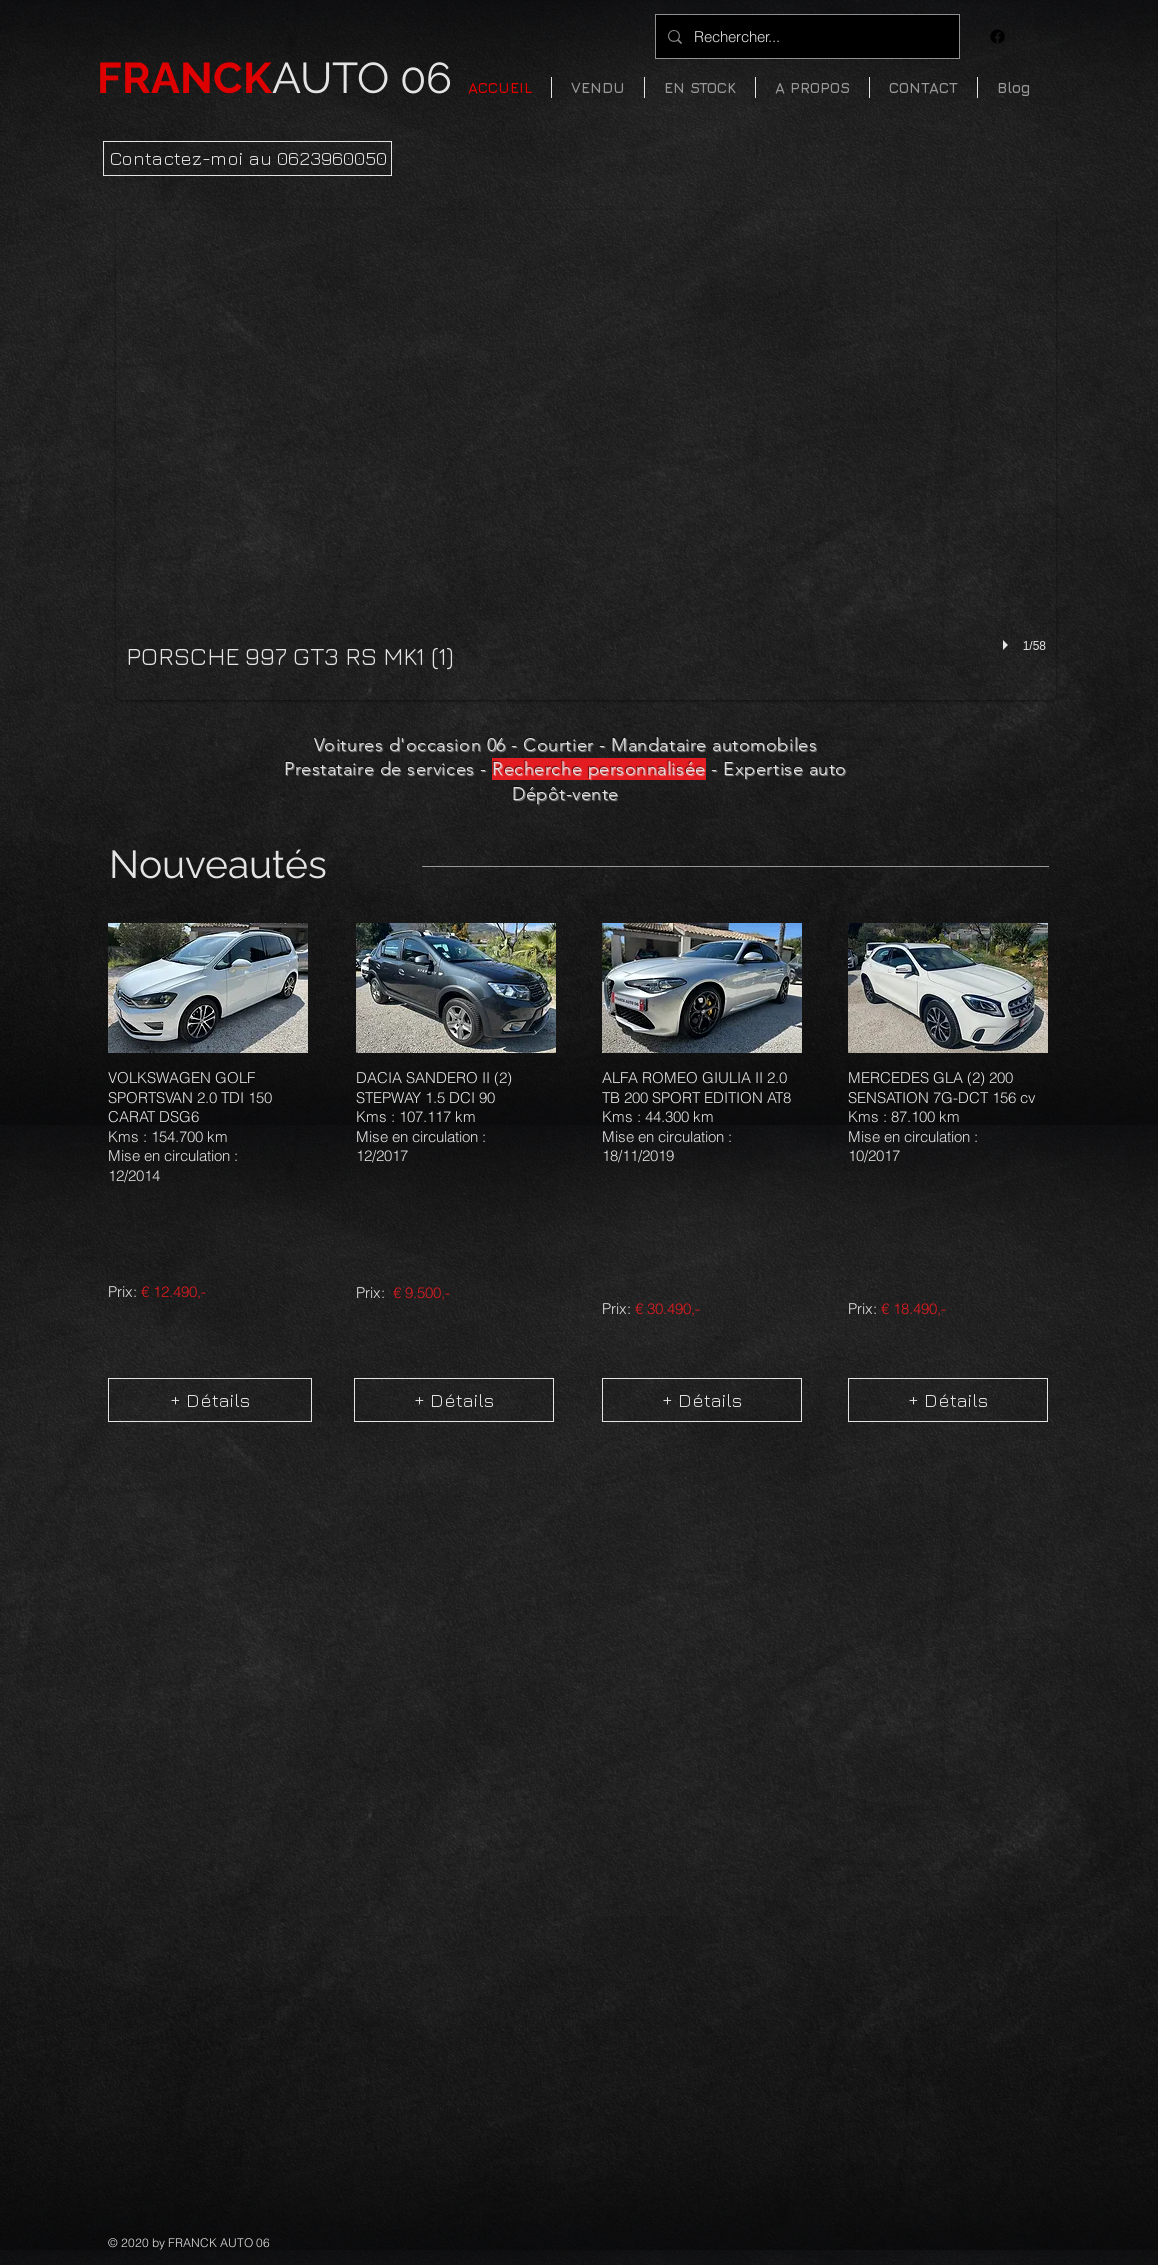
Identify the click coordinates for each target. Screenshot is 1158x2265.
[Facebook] (997, 36)
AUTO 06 (274, 78)
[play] (1008, 645)
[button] (700, 87)
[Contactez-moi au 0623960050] (247, 158)
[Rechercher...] (805, 36)
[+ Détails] (210, 1400)
